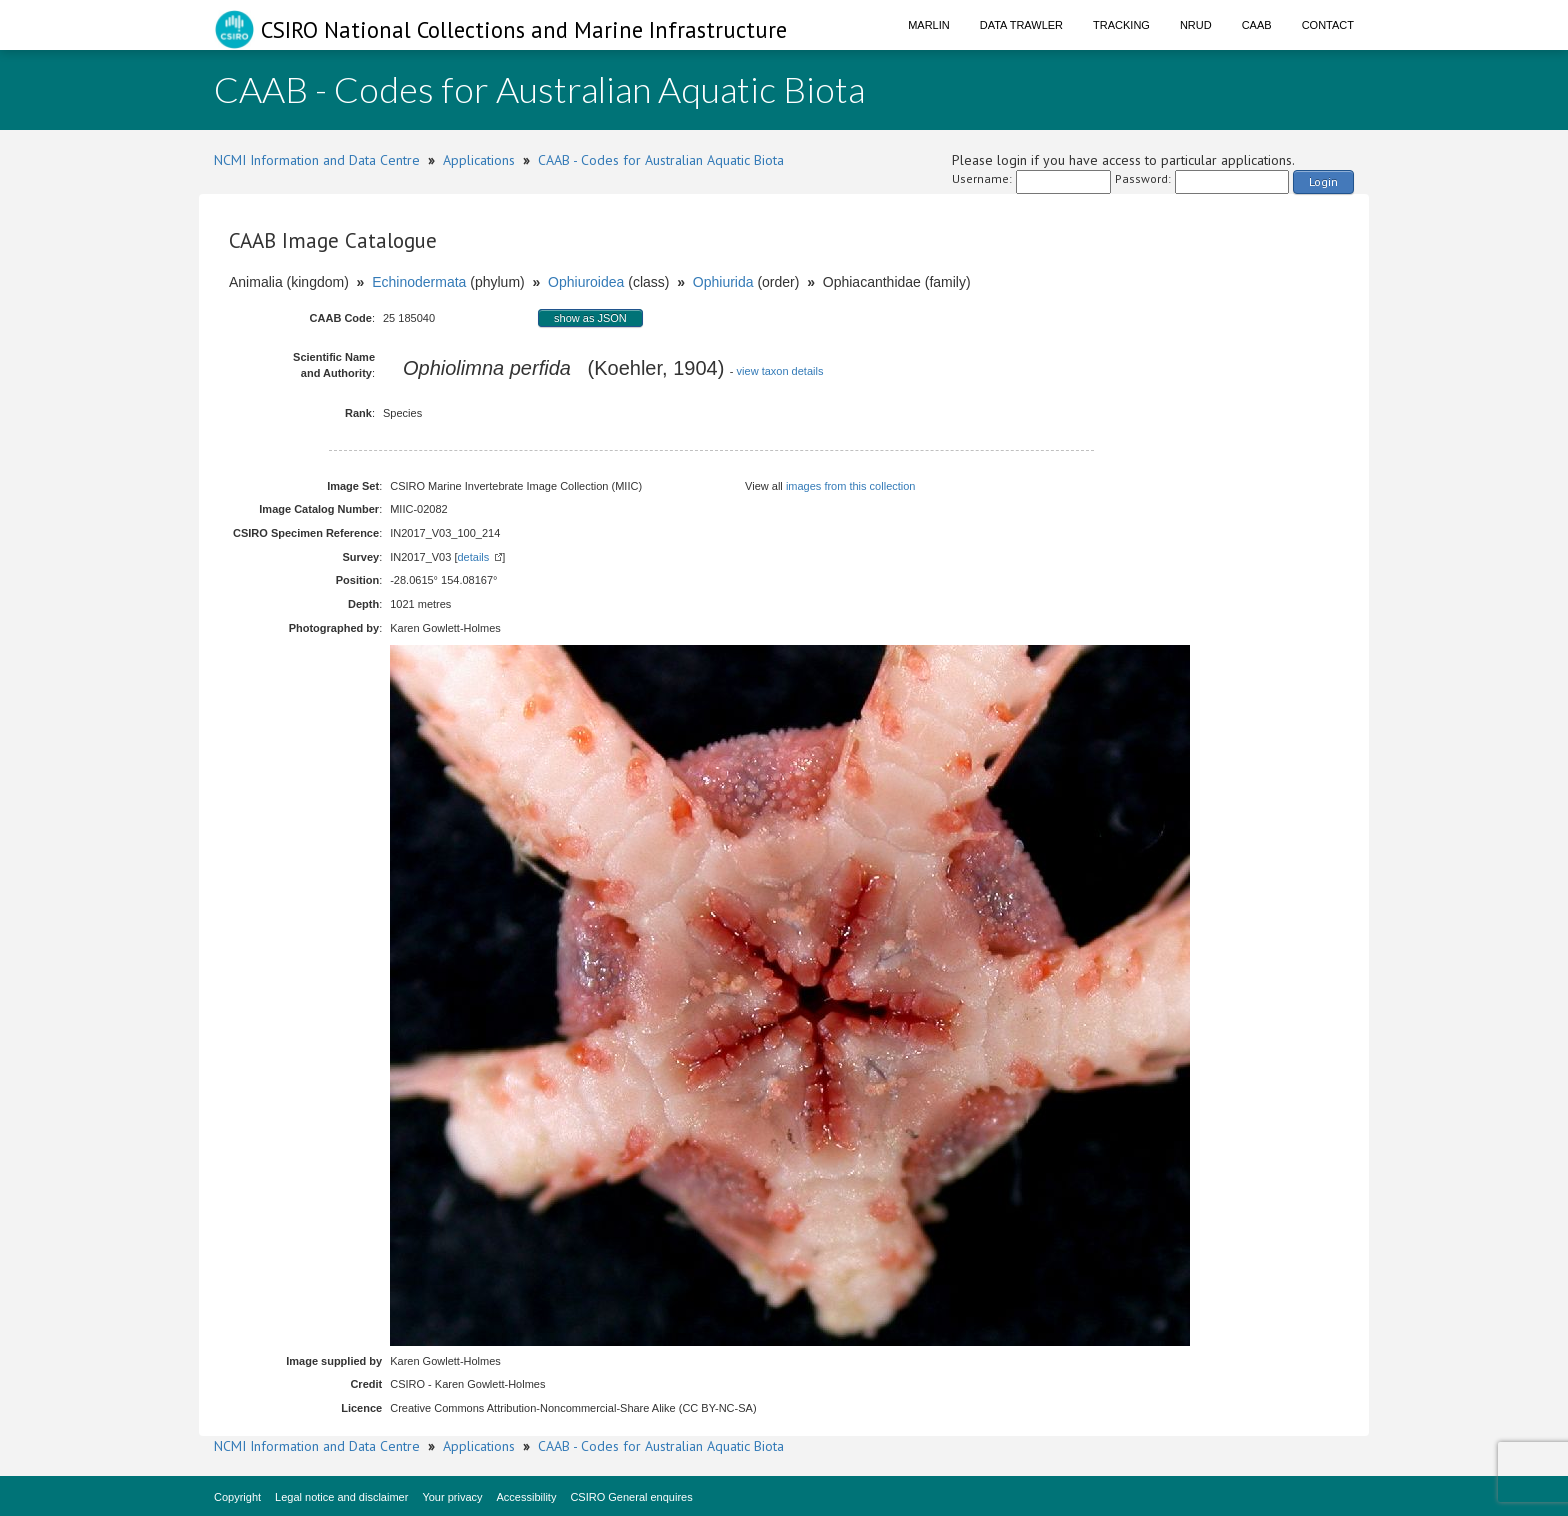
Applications (479, 160)
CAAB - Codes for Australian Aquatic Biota (661, 160)
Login (1323, 181)
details (473, 557)
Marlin (929, 25)
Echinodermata (419, 282)
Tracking (1121, 25)
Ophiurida (723, 282)
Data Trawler (1021, 25)
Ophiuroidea (586, 282)
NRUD (1196, 25)
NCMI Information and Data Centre (317, 160)
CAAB (1257, 25)
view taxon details (780, 371)
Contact (1328, 25)
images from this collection (851, 486)
